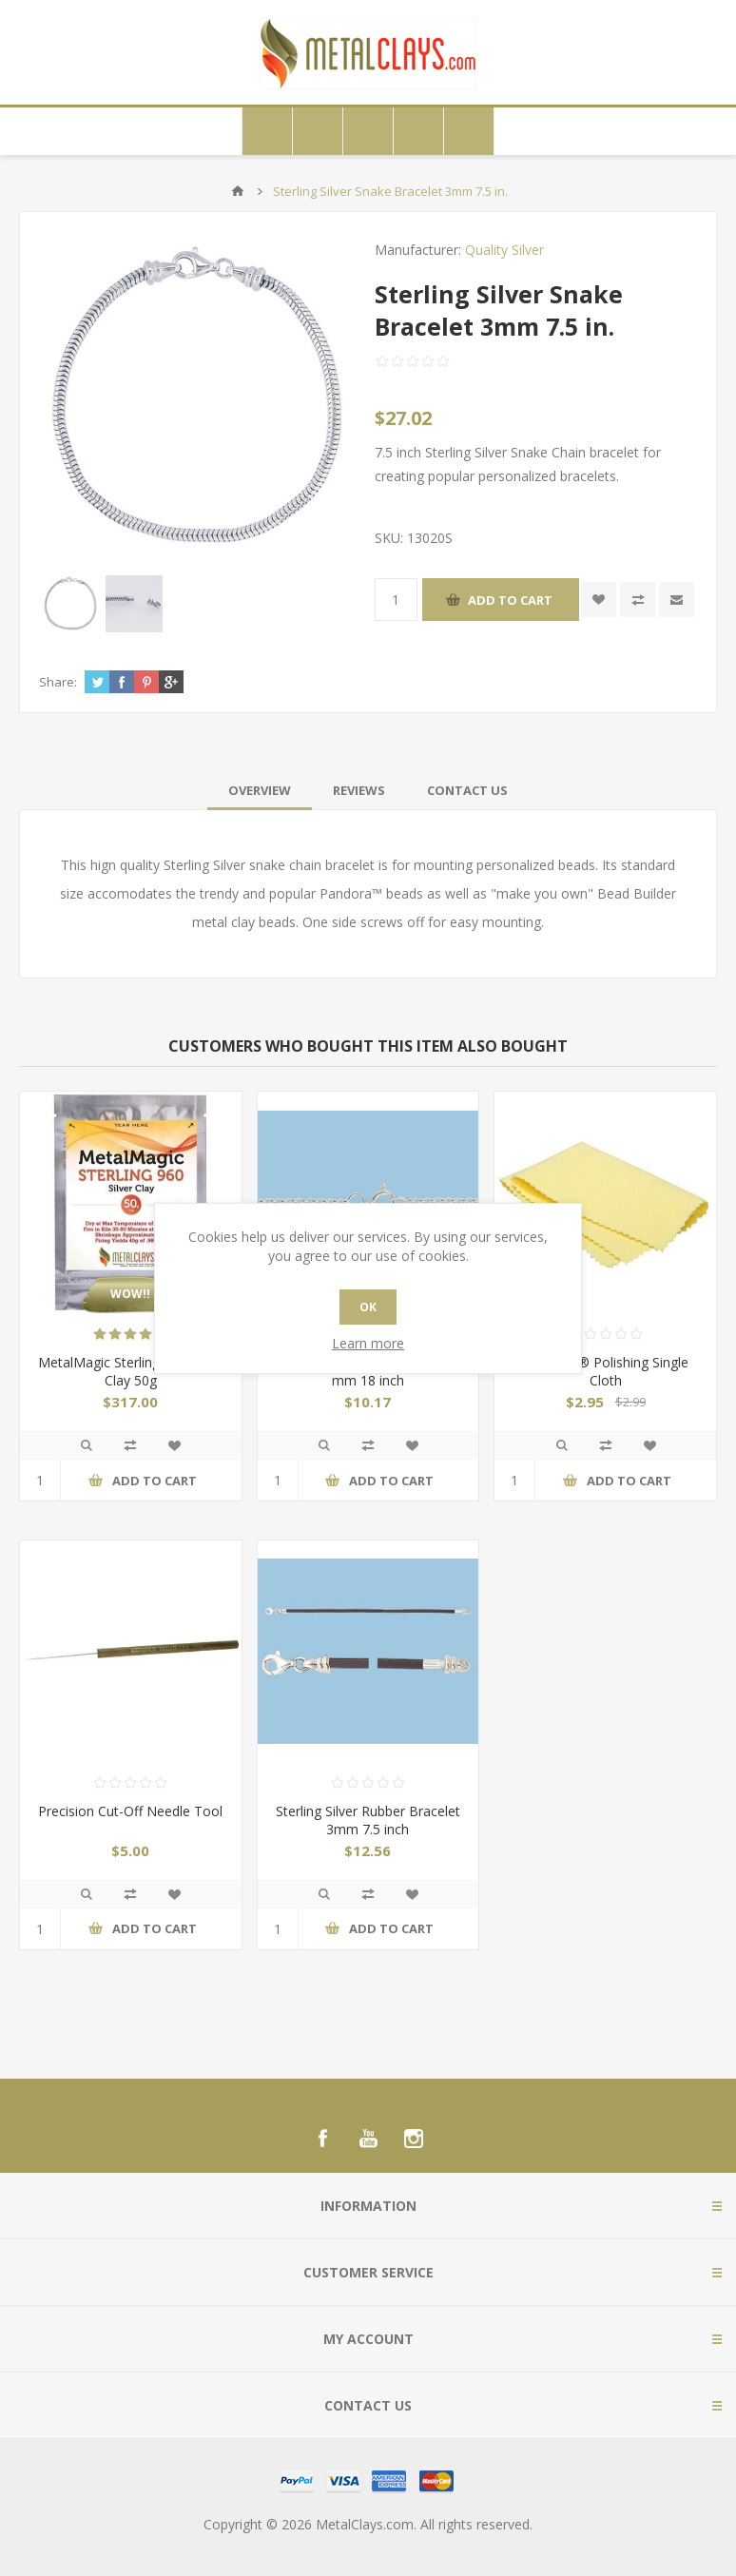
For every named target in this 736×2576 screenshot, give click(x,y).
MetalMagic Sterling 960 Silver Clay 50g (130, 1371)
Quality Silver (504, 250)
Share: (58, 681)
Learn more (368, 1343)
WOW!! (130, 1294)
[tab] (259, 790)
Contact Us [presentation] (467, 790)
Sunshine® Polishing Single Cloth (605, 1371)
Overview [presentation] (259, 790)
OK (368, 1307)
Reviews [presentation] (359, 790)
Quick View (86, 1445)
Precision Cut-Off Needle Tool (130, 1811)
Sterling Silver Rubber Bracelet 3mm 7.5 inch (368, 1820)
